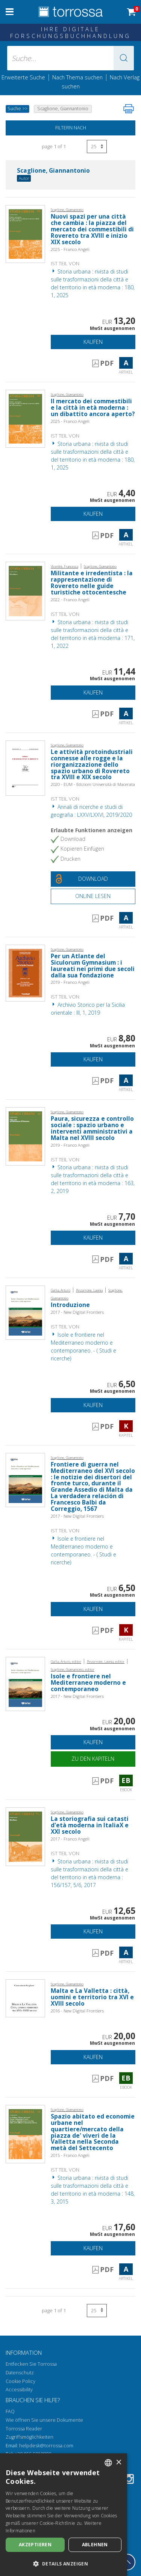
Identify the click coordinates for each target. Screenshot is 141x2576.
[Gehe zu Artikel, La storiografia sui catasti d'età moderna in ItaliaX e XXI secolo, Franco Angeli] (25, 1836)
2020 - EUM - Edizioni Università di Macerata (93, 784)
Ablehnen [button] (95, 2544)
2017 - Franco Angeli (70, 1839)
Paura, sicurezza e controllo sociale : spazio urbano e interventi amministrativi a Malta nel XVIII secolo (92, 1128)
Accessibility (19, 2389)
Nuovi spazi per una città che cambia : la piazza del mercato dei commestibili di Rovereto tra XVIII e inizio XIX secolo (92, 229)
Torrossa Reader (24, 2429)
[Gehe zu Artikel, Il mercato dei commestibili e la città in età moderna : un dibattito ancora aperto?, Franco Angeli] (25, 418)
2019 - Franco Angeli (70, 982)
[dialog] (63, 2514)
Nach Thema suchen (77, 77)
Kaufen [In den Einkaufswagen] (93, 341)
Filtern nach (70, 128)
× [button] (118, 2462)
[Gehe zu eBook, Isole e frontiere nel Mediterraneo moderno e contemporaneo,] (25, 1683)
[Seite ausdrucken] (128, 109)
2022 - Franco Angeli (70, 599)
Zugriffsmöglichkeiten (29, 2437)
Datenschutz (20, 2372)
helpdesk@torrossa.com (46, 2445)
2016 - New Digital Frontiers (77, 2011)
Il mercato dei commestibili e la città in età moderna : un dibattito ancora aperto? (93, 407)
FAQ (10, 2411)
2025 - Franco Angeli (70, 249)
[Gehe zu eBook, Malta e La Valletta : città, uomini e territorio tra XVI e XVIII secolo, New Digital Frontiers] (25, 1998)
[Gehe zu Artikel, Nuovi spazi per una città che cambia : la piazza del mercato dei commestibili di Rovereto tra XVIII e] (25, 233)
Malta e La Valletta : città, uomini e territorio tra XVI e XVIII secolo (92, 1997)
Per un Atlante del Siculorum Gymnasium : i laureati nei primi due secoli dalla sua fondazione (93, 965)
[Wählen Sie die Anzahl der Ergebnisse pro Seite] (97, 146)
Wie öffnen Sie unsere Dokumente (44, 2420)
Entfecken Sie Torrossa (31, 2364)
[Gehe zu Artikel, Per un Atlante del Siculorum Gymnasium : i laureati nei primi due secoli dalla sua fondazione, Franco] (25, 972)
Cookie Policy (20, 2381)
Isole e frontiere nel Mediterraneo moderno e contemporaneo (88, 1682)
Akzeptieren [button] (35, 2544)
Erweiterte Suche (23, 77)
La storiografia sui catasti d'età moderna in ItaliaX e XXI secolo (90, 1825)
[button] (124, 58)
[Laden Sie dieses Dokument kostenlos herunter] (93, 879)
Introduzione (70, 1305)
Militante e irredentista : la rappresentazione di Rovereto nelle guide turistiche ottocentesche (92, 582)
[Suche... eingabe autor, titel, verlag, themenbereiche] (70, 58)
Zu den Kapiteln (92, 1758)
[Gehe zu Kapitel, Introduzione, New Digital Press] (25, 1312)
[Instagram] (129, 2480)
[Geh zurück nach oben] (127, 2562)
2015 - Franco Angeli (70, 2155)
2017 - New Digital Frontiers (77, 1312)
